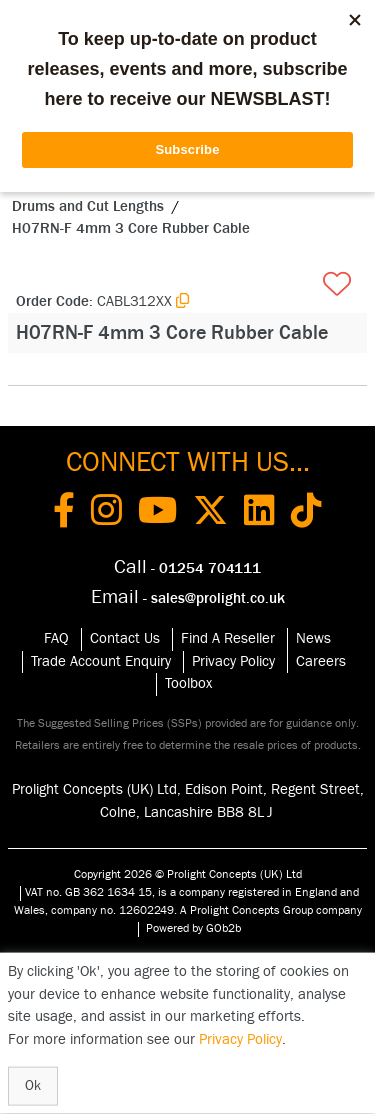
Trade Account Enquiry (101, 661)
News (313, 638)
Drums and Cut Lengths (88, 206)
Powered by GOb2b (193, 928)
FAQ (56, 638)
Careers (321, 661)
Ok (33, 1086)
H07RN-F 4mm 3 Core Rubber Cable (131, 228)
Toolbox (188, 683)
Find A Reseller (228, 638)
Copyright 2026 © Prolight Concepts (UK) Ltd (188, 874)
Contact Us (125, 638)
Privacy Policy (233, 661)
